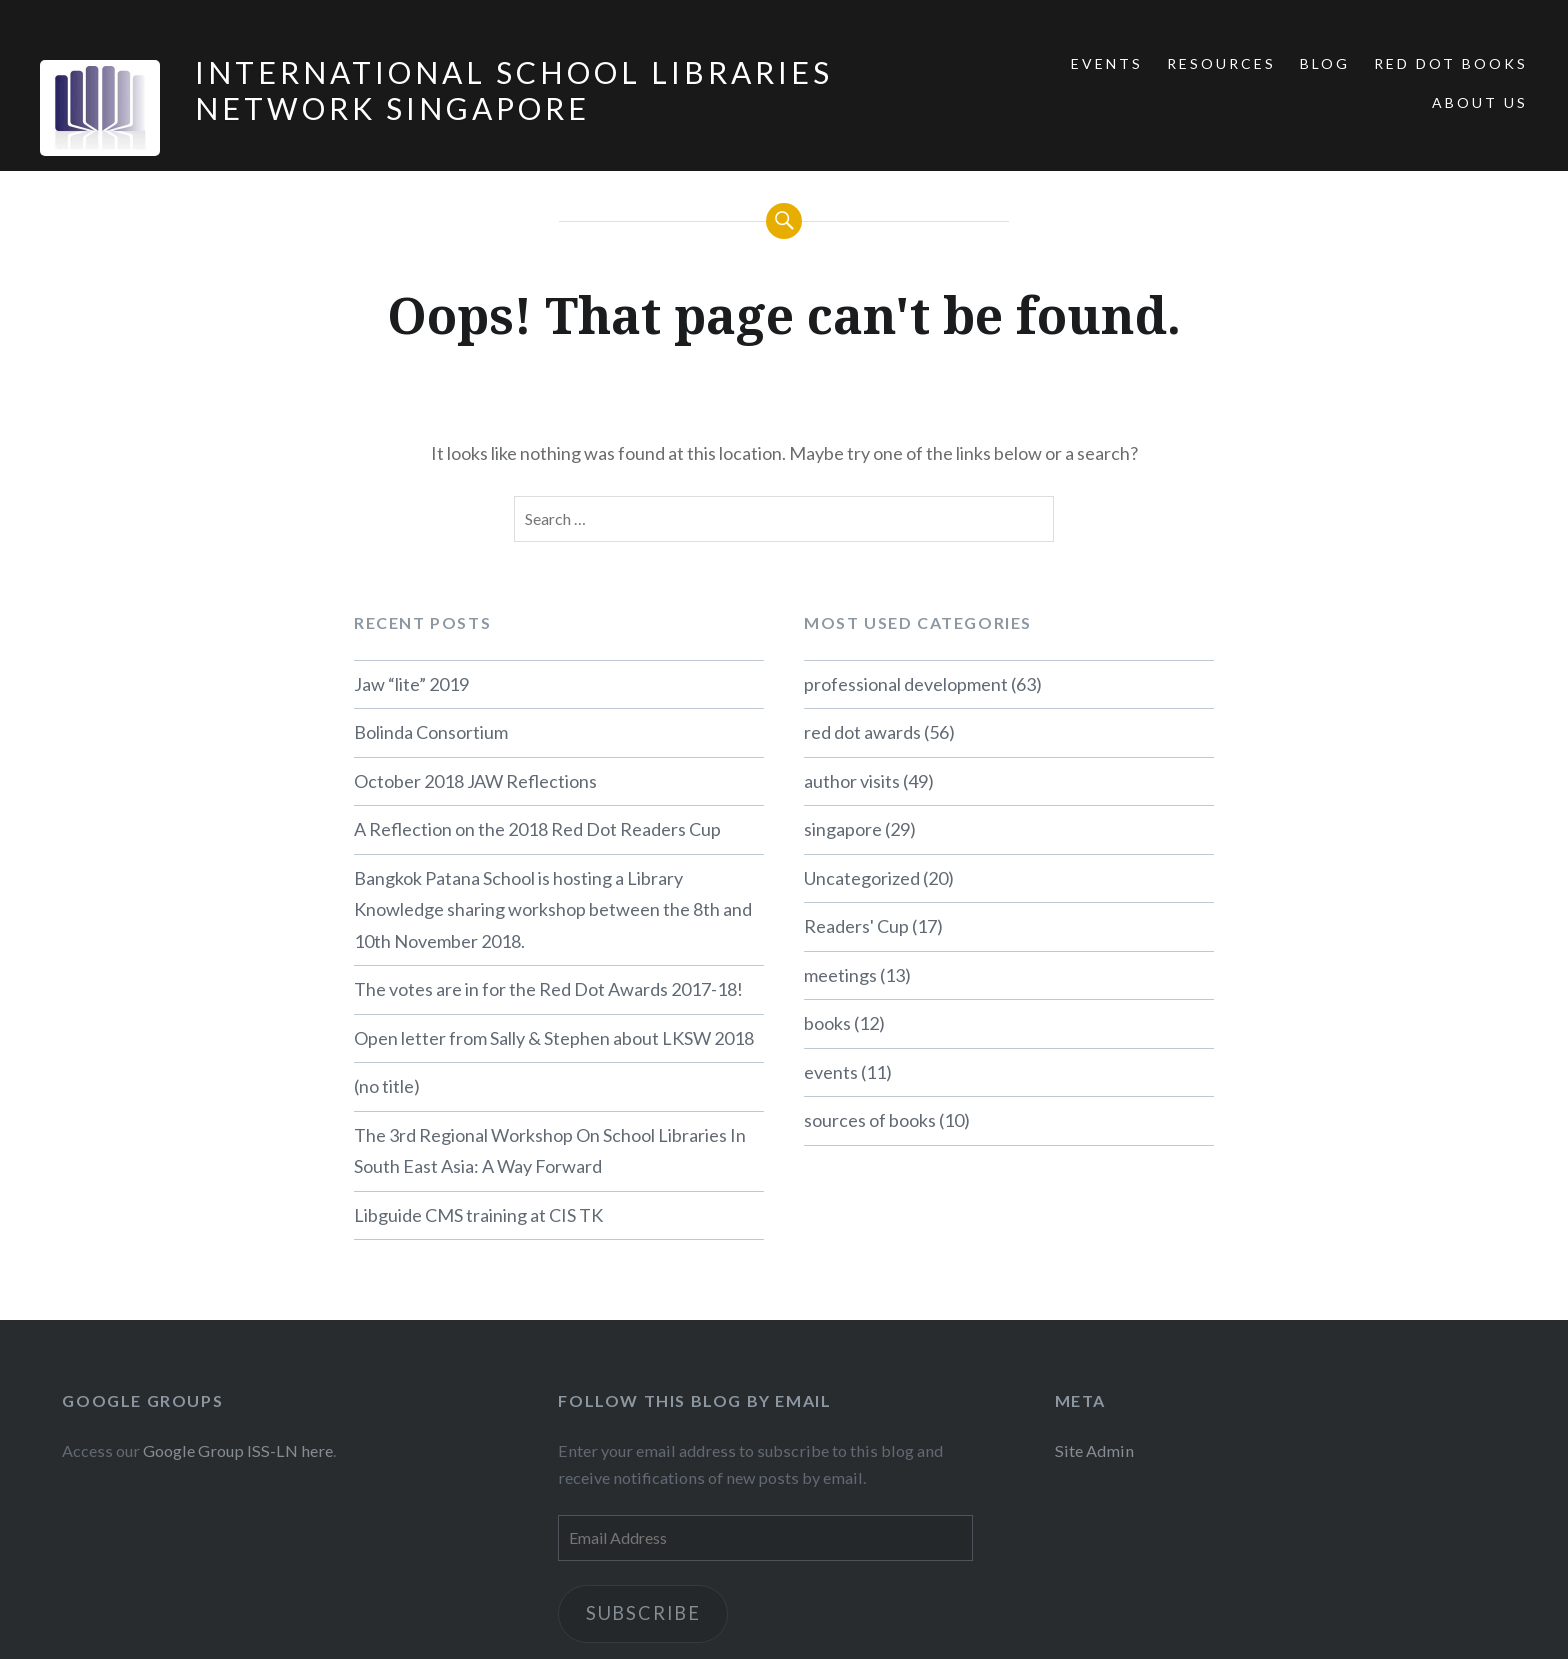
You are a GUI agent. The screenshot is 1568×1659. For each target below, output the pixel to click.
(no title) (387, 1086)
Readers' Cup (856, 926)
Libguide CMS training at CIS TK (478, 1215)
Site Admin (1094, 1450)
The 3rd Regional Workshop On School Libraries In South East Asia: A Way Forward (550, 1151)
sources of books (870, 1120)
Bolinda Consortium (431, 732)
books (827, 1023)
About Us (1480, 102)
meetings (840, 975)
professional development (906, 684)
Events (1107, 63)
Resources (1221, 63)
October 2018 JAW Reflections (475, 781)
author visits (852, 781)
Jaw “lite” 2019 (411, 684)
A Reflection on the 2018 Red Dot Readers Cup (537, 829)
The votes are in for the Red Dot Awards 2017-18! (548, 989)
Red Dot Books (1451, 63)
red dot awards (862, 732)
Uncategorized (862, 878)
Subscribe (643, 1613)
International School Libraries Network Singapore (514, 90)
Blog (1325, 63)
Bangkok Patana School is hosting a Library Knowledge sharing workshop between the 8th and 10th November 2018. (553, 909)
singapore (843, 829)
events (831, 1072)
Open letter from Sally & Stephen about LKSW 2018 (554, 1038)
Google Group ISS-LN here (238, 1450)
